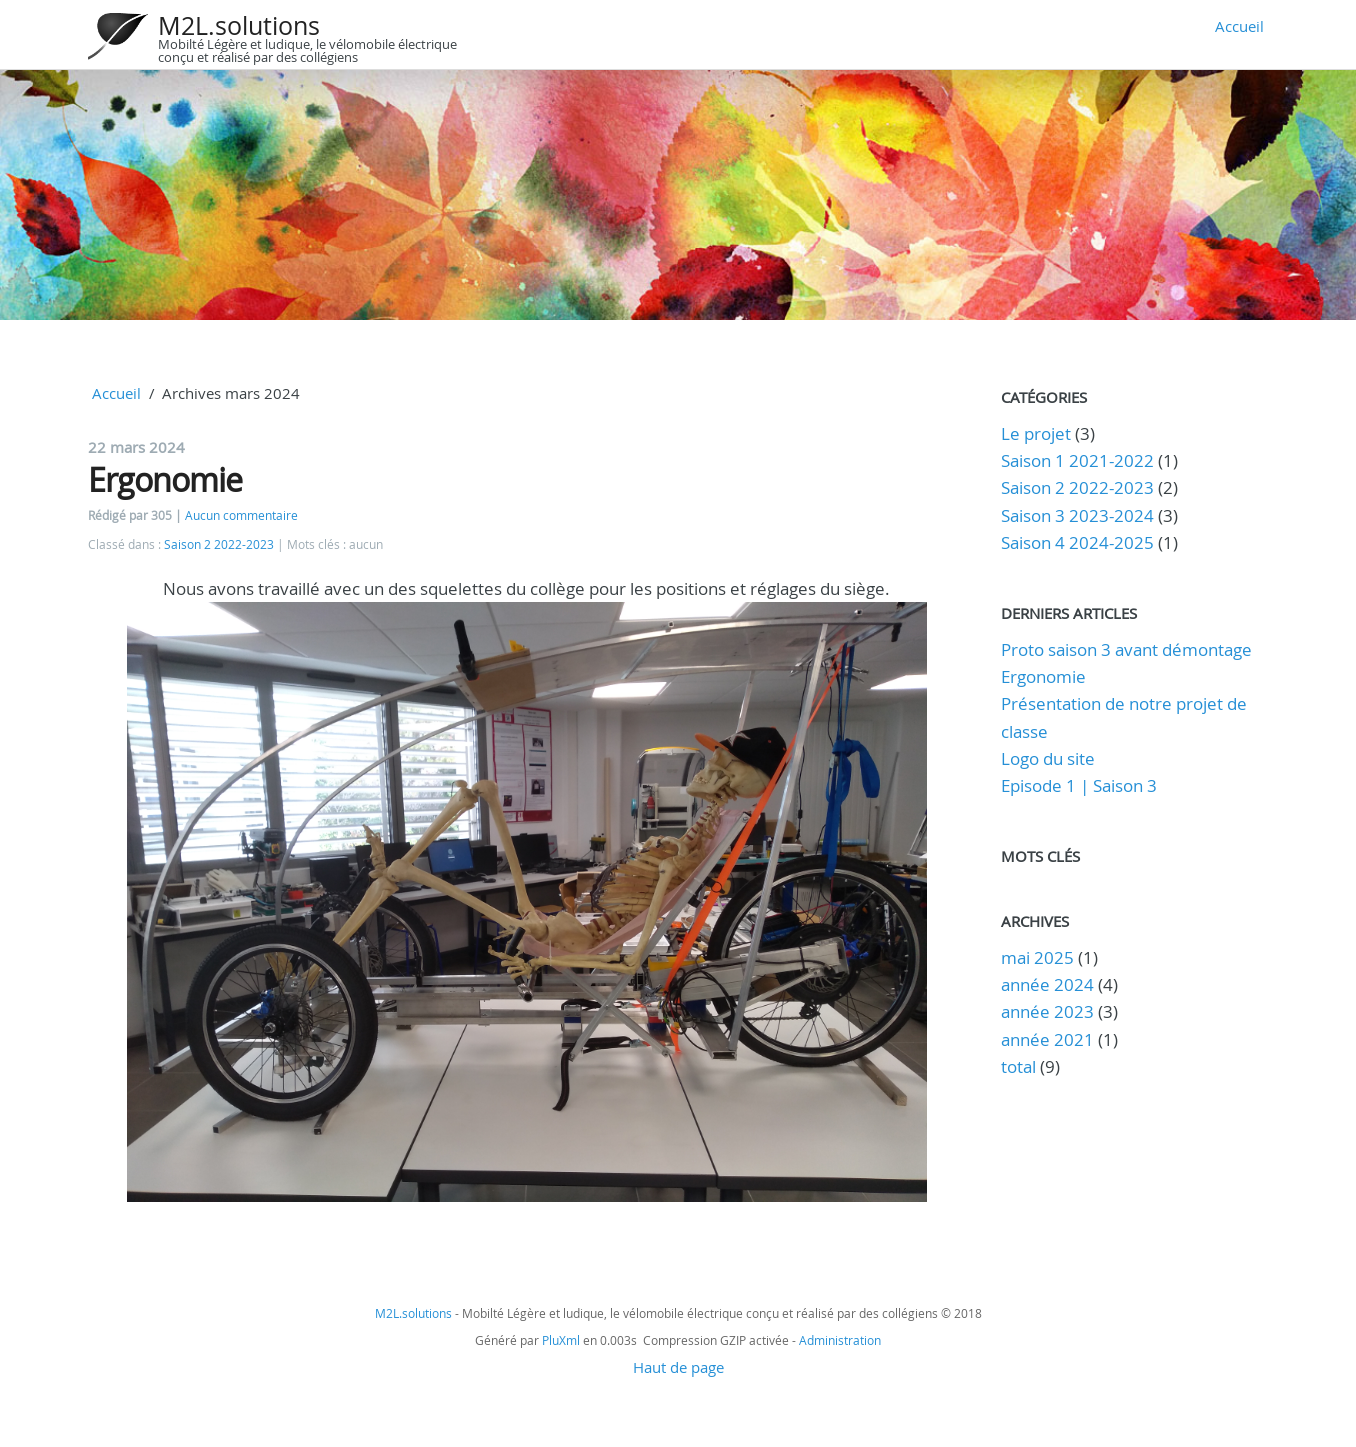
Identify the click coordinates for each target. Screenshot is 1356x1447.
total (1020, 1066)
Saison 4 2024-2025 (1077, 542)
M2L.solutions (239, 25)
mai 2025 (1037, 957)
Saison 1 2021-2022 (1077, 460)
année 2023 (1047, 1011)
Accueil (1239, 26)
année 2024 (1047, 984)
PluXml (561, 1340)
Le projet (1036, 433)
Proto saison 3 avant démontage (1126, 649)
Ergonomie (165, 479)
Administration (840, 1340)
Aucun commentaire (241, 515)
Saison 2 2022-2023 (219, 544)
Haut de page (678, 1367)
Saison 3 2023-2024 (1077, 515)
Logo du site (1048, 758)
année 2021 (1047, 1039)
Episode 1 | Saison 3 (1079, 785)
